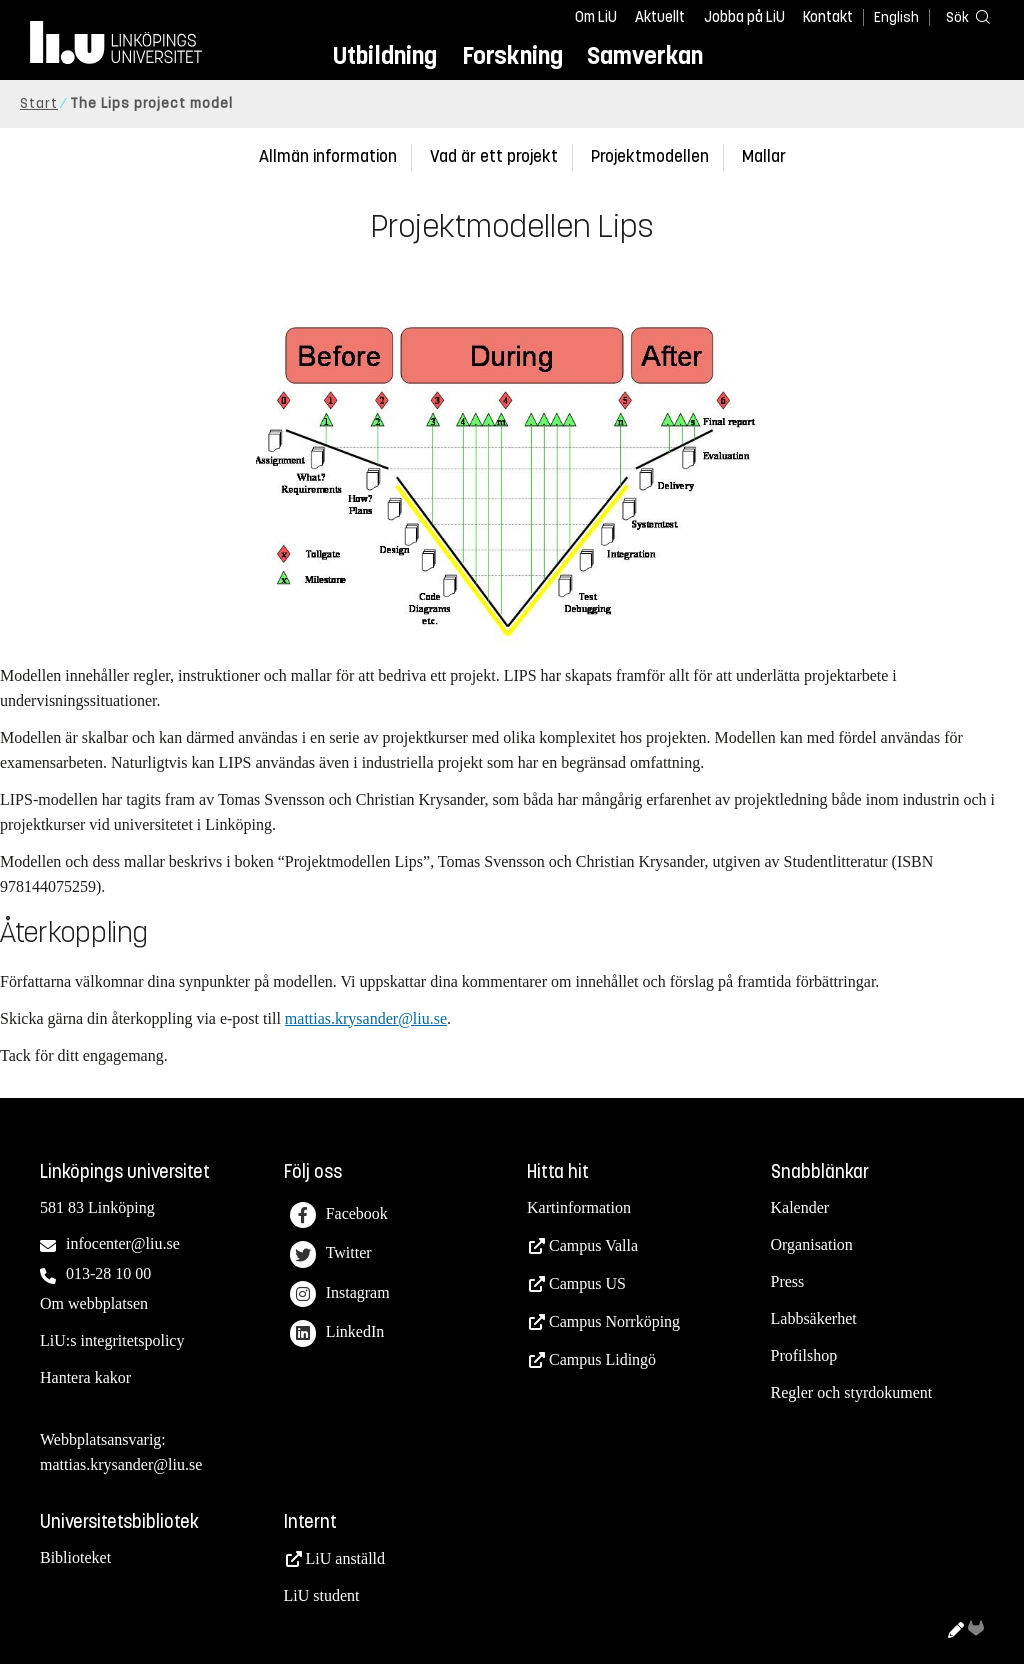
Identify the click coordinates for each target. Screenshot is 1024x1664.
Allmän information (328, 156)
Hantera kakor (85, 1377)
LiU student (322, 1595)
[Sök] (964, 16)
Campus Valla (593, 1245)
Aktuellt (660, 17)
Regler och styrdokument (852, 1392)
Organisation (812, 1244)
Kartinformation (579, 1207)
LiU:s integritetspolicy (112, 1340)
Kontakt (828, 17)
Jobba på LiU (744, 17)
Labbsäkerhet (814, 1318)
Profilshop (804, 1355)
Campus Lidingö (602, 1359)
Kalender (800, 1207)
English (896, 17)
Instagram (340, 1294)
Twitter (331, 1254)
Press (788, 1281)
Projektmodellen (650, 156)
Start (39, 103)
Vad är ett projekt (494, 156)
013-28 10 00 (108, 1273)
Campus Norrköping (614, 1321)
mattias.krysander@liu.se (366, 1018)
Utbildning (385, 55)
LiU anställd (346, 1558)
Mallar (764, 156)
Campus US (587, 1283)
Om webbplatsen (94, 1303)
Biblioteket (75, 1557)
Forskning (512, 55)
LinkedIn (337, 1333)
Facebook (339, 1215)
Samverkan (645, 55)
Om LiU (596, 17)
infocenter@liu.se (123, 1243)
